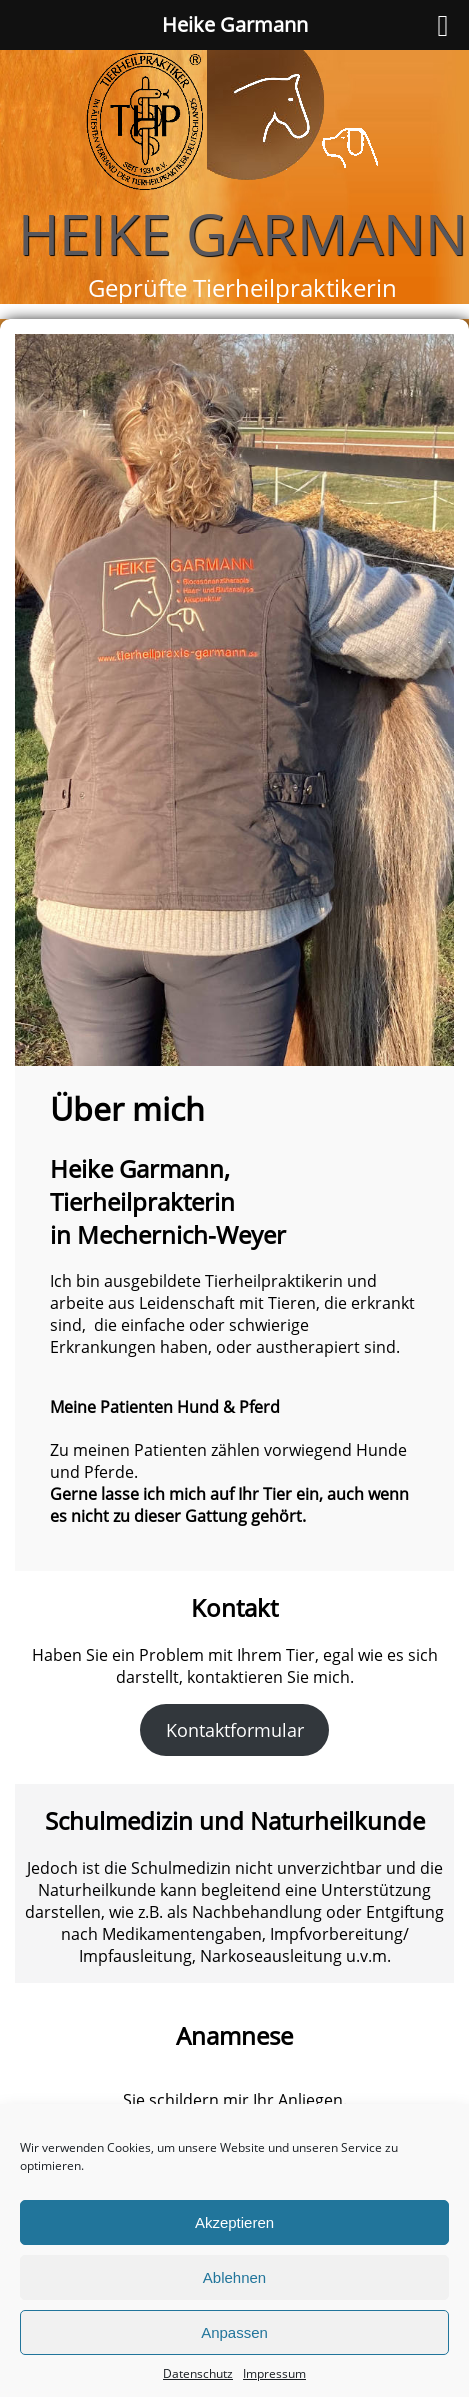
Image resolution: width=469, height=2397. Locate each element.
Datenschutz (198, 2373)
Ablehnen (234, 2277)
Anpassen (234, 2332)
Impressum (274, 2373)
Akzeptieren (234, 2222)
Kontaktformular (235, 1730)
